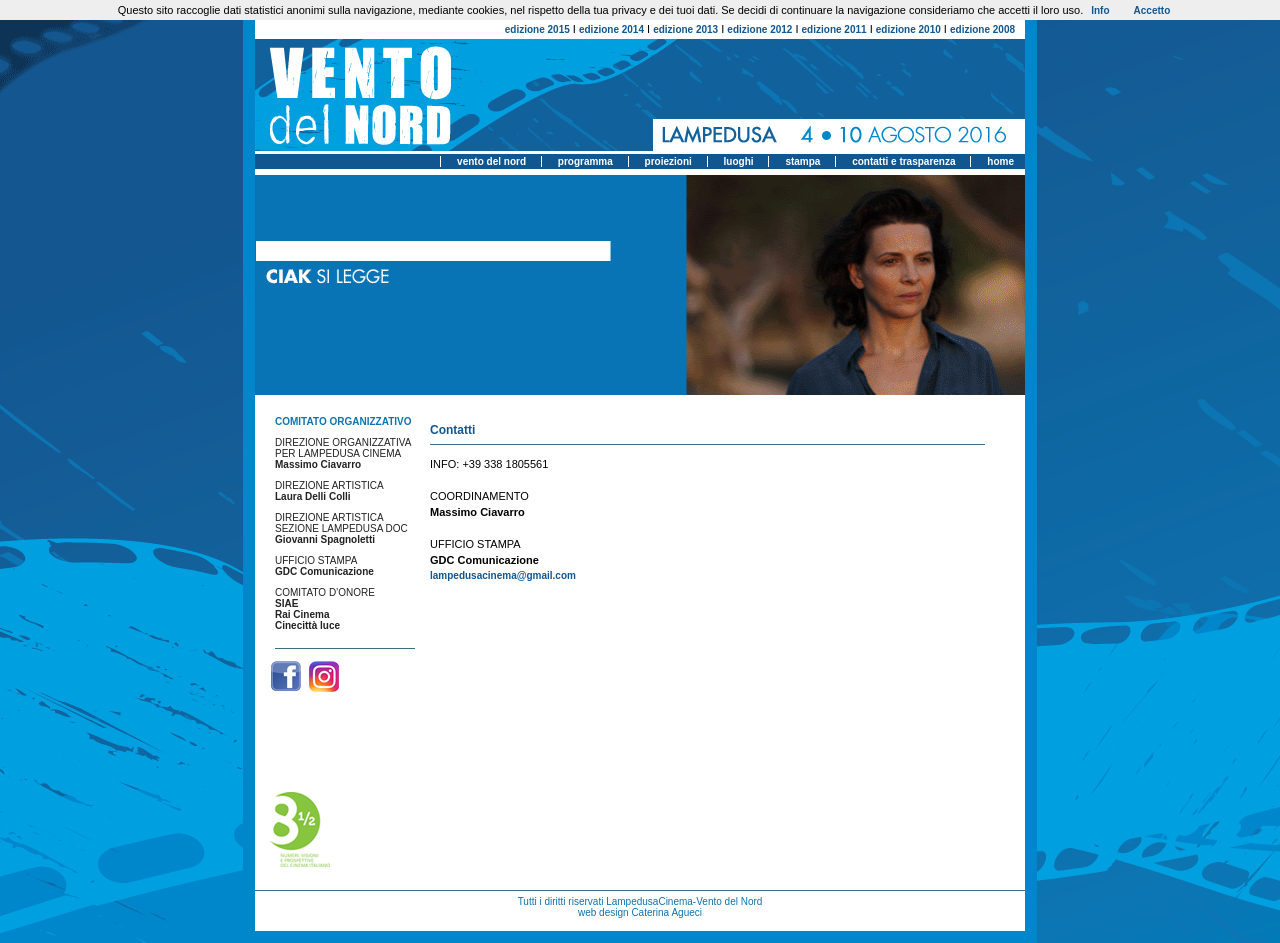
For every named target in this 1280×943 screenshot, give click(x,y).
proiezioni (668, 161)
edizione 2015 (537, 29)
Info (1100, 10)
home (1000, 161)
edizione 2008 (982, 29)
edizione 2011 (834, 29)
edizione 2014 (611, 29)
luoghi (739, 161)
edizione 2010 (908, 29)
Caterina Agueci (666, 912)
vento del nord (491, 161)
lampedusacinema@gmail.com (503, 575)
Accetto (1152, 10)
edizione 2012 (759, 29)
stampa (802, 161)
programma (585, 161)
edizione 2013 (685, 29)
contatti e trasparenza (903, 161)
